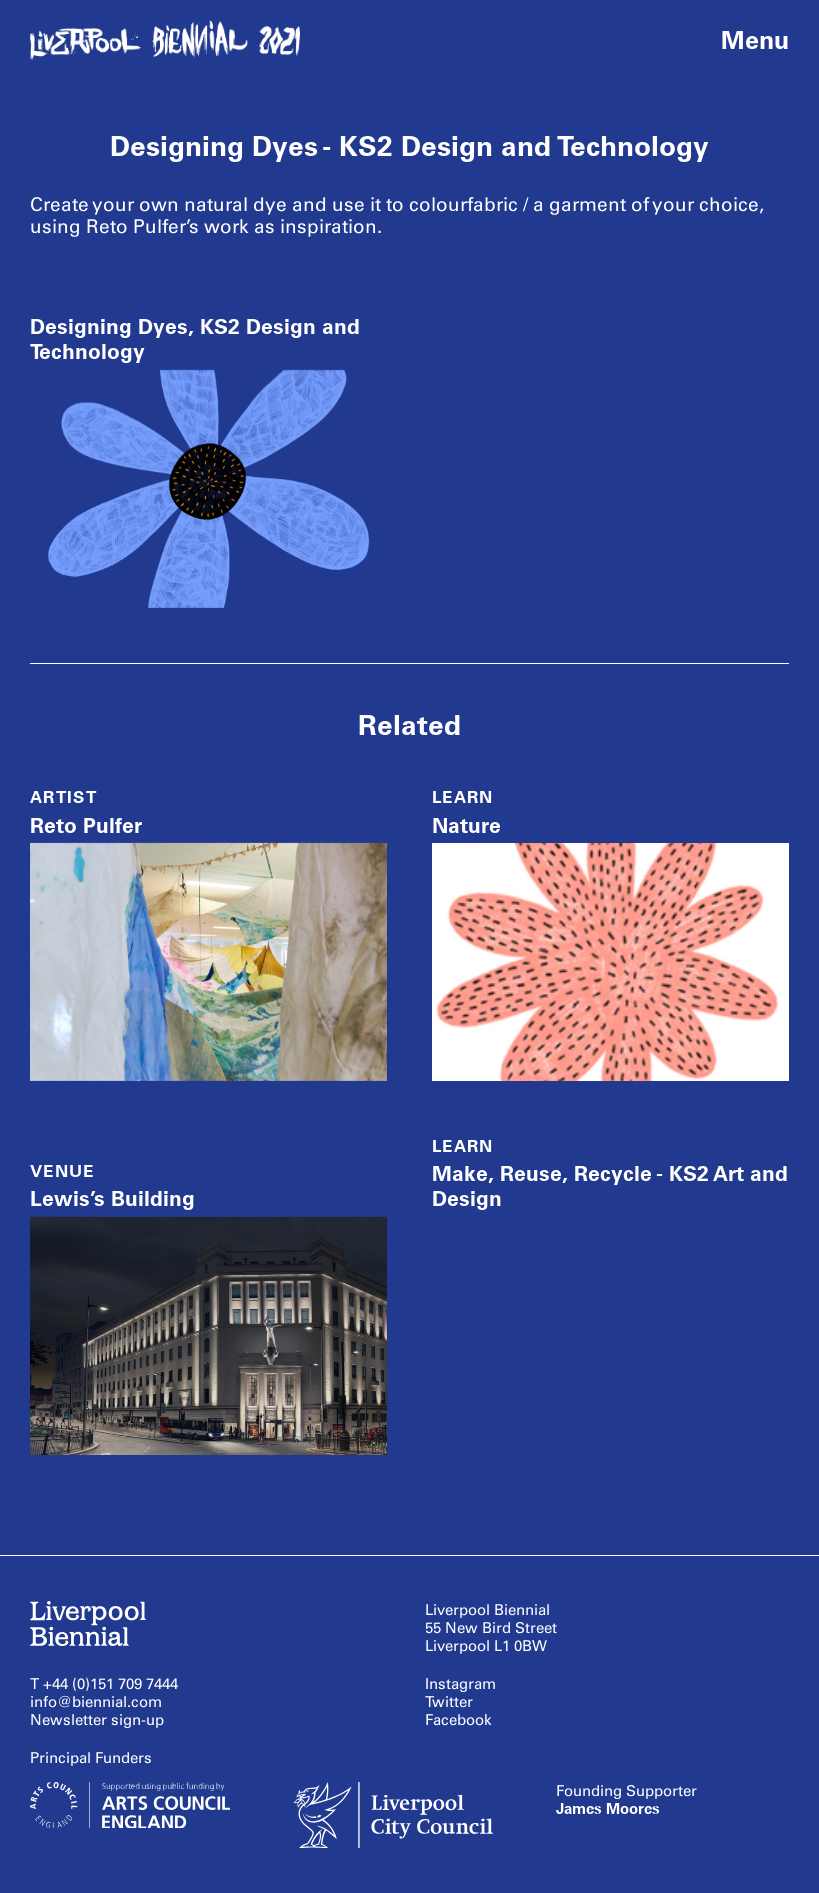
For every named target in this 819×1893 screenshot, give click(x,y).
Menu (755, 40)
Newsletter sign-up (97, 1720)
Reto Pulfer (86, 825)
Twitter (449, 1702)
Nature (466, 825)
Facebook (458, 1720)
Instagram (460, 1684)
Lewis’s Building (112, 1198)
